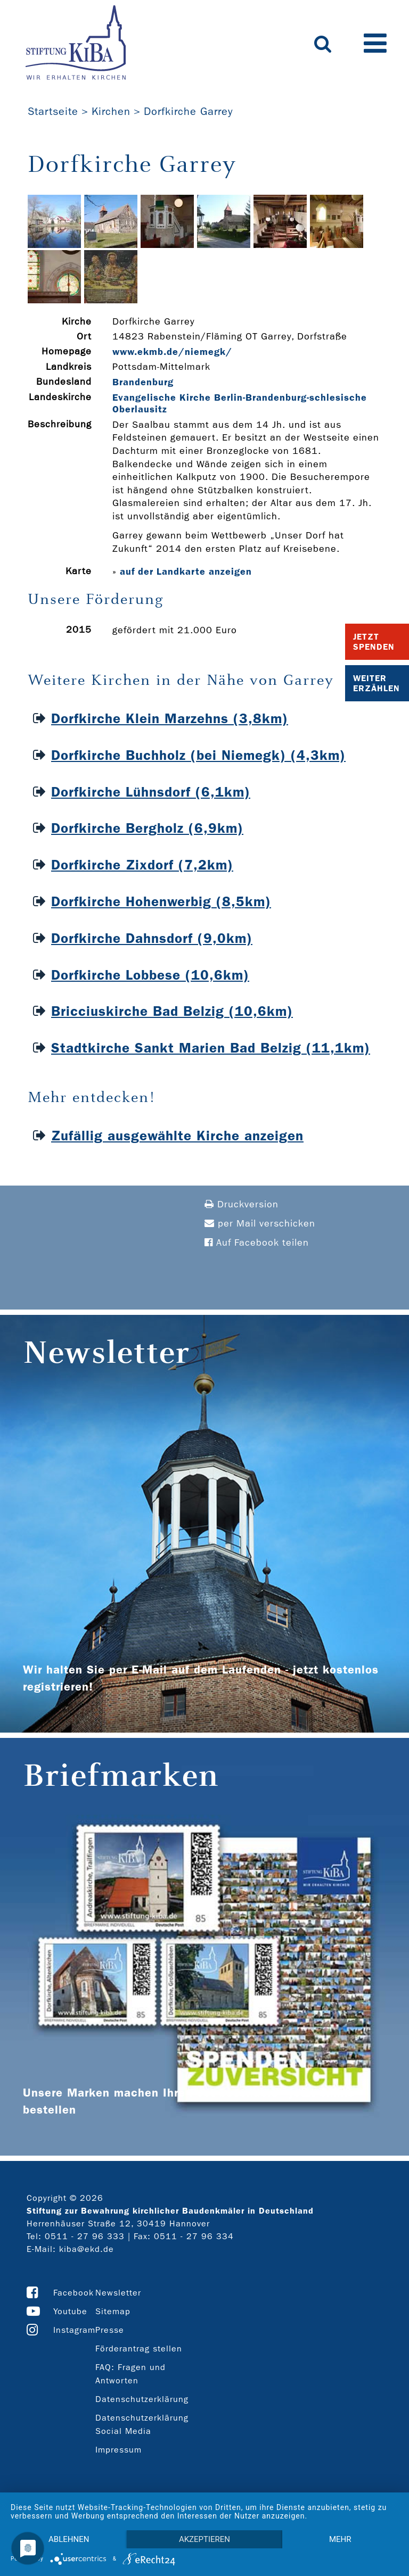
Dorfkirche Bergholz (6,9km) (147, 828)
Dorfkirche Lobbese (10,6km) (150, 975)
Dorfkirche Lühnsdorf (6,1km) (150, 792)
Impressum (118, 2450)
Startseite (53, 111)
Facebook (73, 2293)
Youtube (70, 2311)
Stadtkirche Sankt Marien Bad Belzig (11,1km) (210, 1048)
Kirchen (111, 111)
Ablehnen (68, 2539)
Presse (109, 2330)
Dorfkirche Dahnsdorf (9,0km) (151, 938)
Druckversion (241, 1204)
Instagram (74, 2330)
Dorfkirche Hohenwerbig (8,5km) (161, 901)
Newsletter (118, 2293)
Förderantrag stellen (138, 2348)
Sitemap (112, 2311)
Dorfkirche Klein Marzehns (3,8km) (169, 718)
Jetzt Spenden (374, 642)
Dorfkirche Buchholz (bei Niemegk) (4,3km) (198, 755)
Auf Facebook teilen (256, 1242)
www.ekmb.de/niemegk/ (172, 352)
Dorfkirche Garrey (188, 111)
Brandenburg (143, 382)
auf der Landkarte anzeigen (186, 571)
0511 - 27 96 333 (85, 2236)
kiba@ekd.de (86, 2249)
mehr (340, 2539)
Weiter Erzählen (376, 683)
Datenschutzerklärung (142, 2399)
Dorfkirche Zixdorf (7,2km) (142, 865)
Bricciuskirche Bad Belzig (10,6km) (172, 1011)
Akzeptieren (204, 2539)
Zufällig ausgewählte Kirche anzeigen (177, 1136)
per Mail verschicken (259, 1223)
